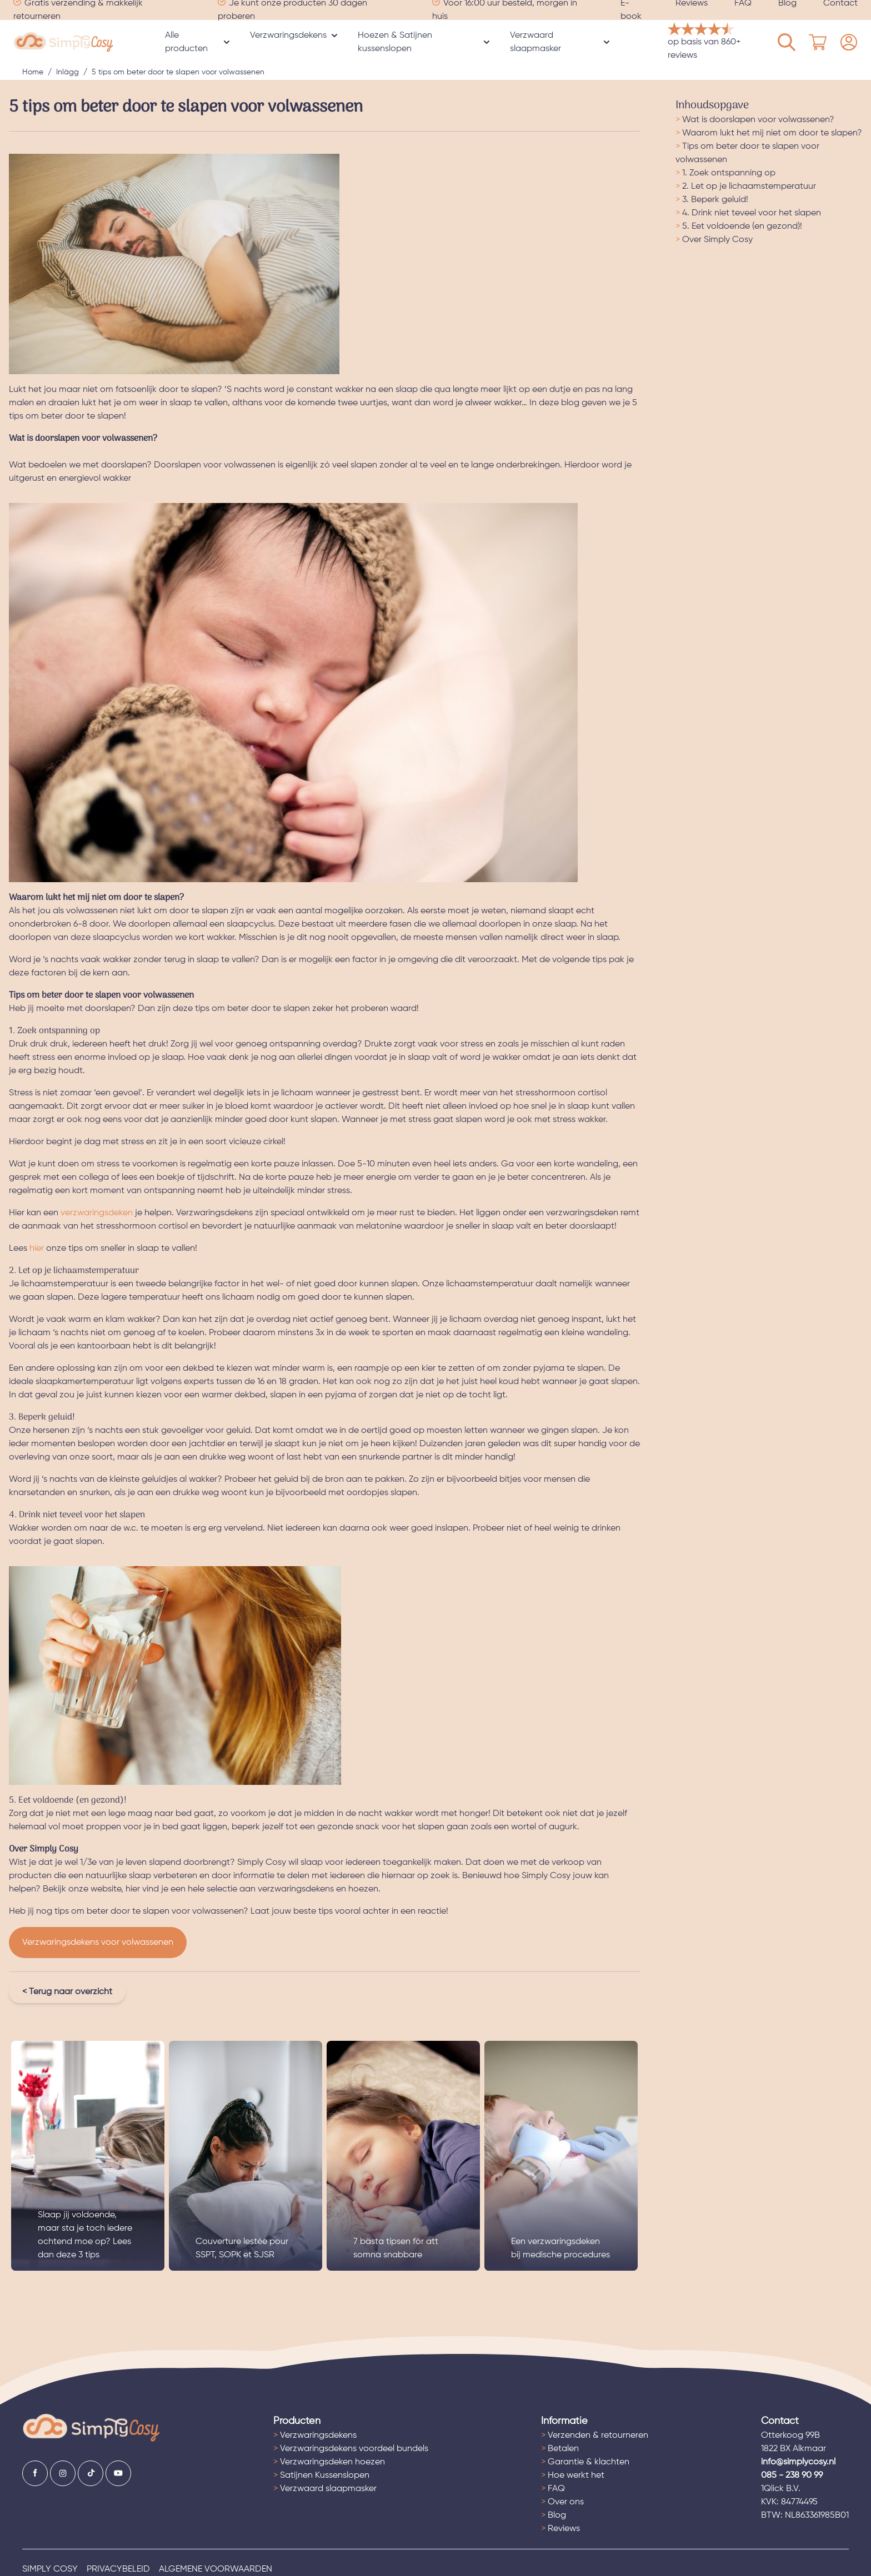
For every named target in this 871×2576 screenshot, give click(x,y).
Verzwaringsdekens (288, 35)
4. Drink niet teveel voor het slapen (748, 213)
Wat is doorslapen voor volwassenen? (754, 119)
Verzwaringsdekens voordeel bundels (350, 2448)
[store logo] (63, 42)
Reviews (560, 2528)
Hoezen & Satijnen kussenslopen (395, 42)
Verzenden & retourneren (594, 2435)
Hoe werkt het (572, 2475)
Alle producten (186, 42)
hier (36, 1248)
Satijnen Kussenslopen (321, 2475)
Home (32, 72)
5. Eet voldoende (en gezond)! (738, 226)
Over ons (562, 2502)
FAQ (553, 2488)
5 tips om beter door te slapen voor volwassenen (178, 72)
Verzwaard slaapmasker (535, 42)
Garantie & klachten (585, 2462)
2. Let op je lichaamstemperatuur (745, 186)
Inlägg (67, 72)
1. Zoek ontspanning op (725, 173)
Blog (553, 2515)
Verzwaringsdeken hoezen (329, 2462)
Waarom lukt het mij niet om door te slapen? (768, 133)
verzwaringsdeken (97, 1213)
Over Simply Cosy (714, 239)
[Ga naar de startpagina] (91, 2428)
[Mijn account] (786, 42)
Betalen (560, 2448)
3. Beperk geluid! (711, 199)
